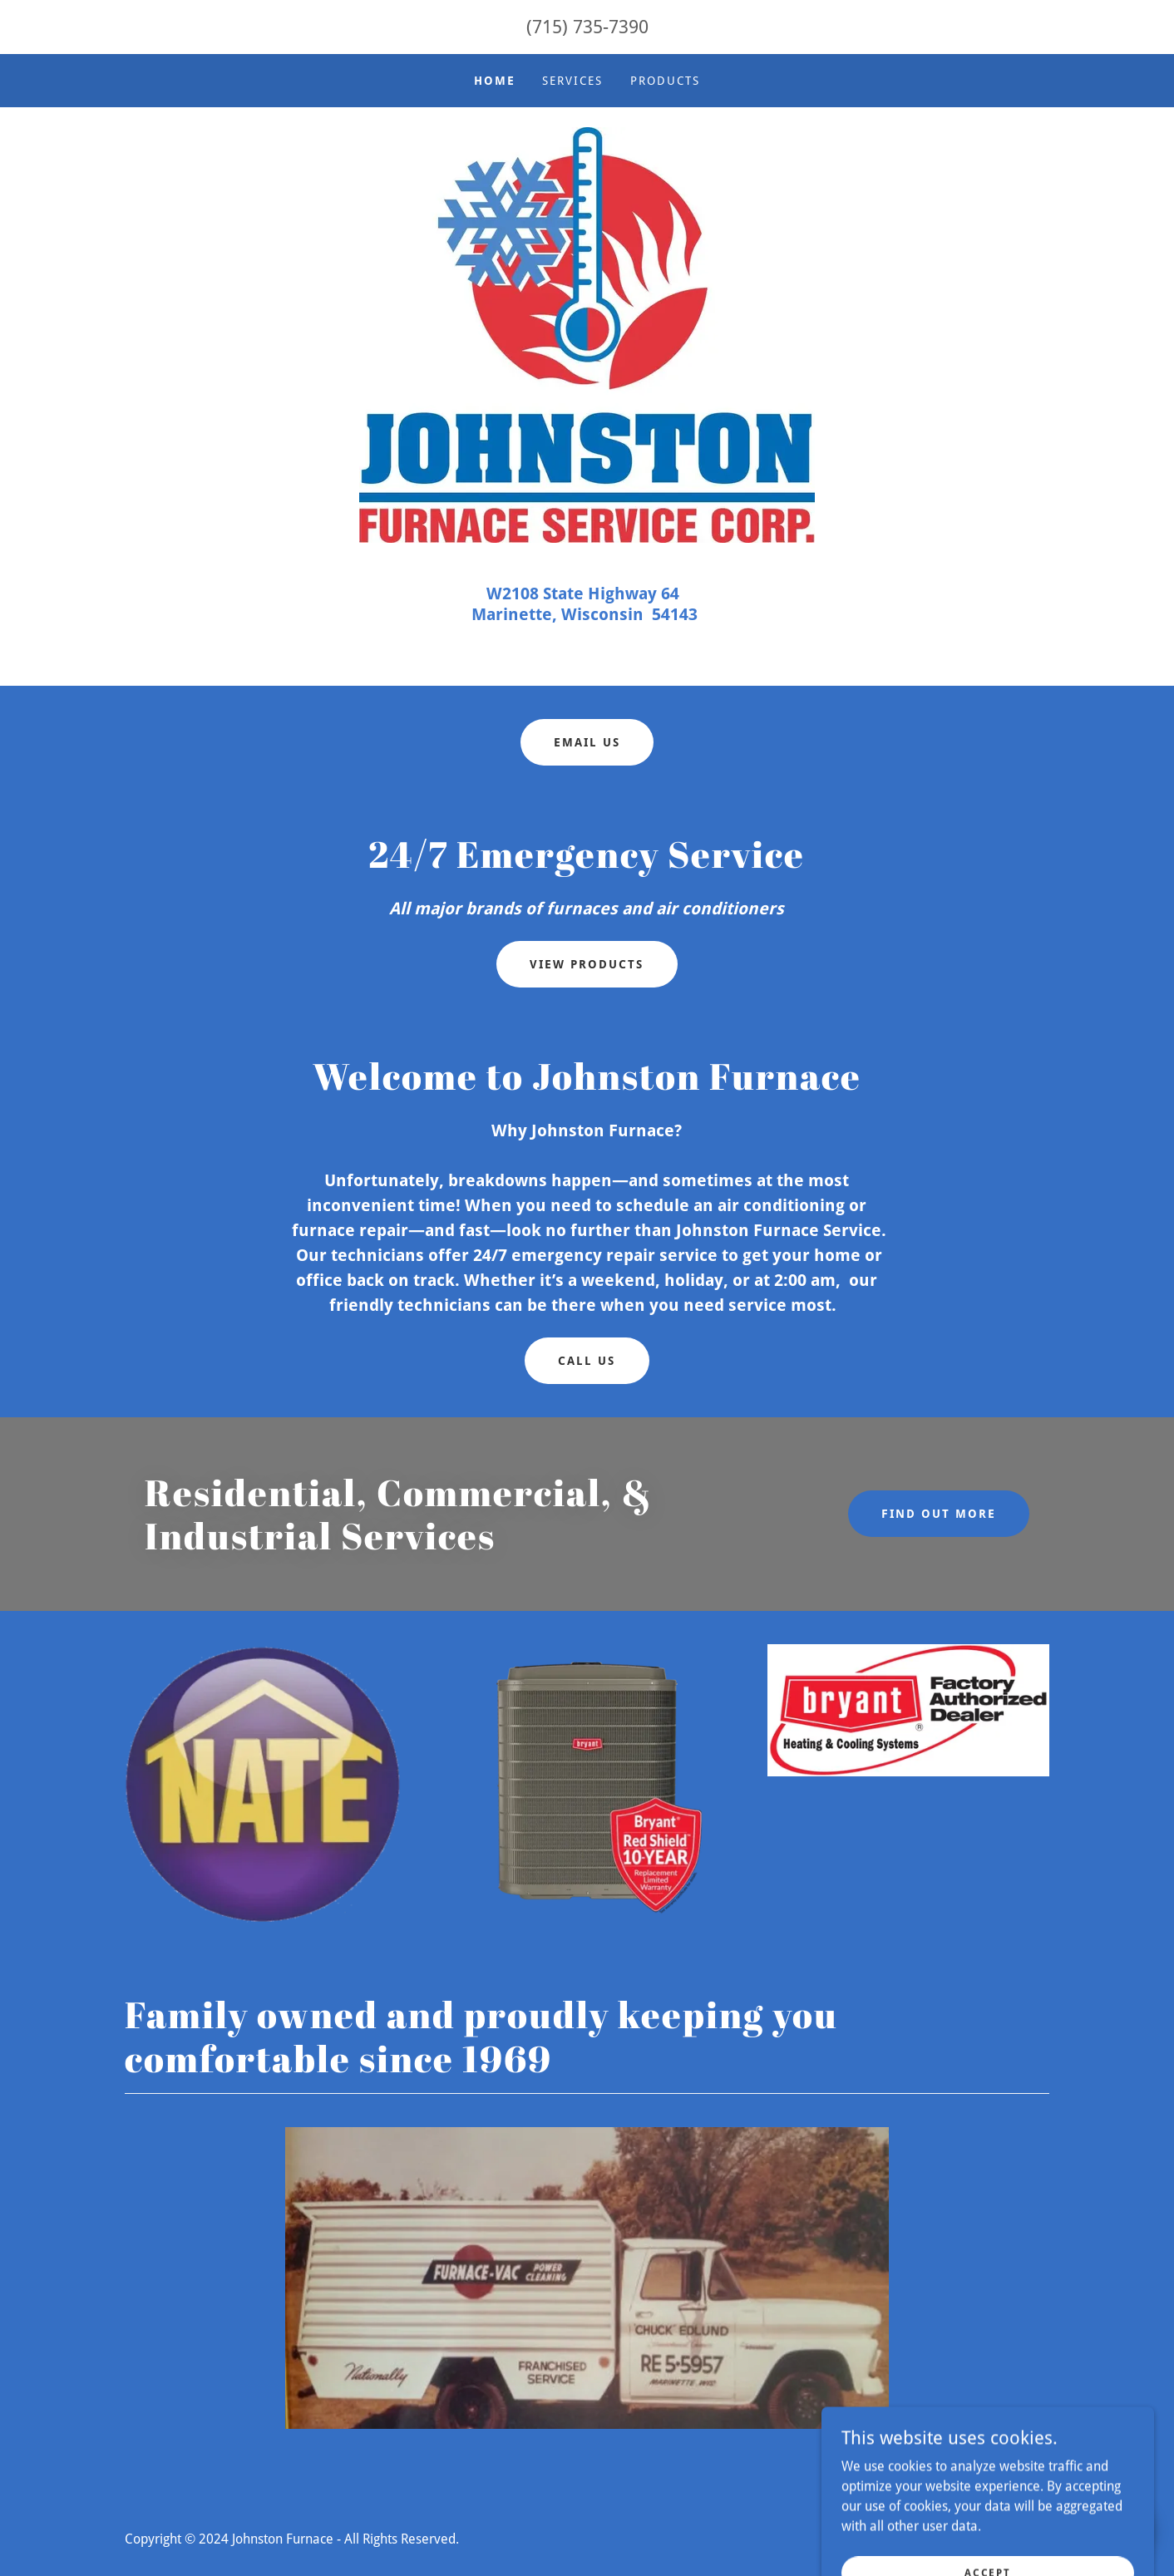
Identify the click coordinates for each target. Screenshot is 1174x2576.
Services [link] (572, 80)
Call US (586, 1360)
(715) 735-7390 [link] (587, 27)
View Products (587, 964)
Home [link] (494, 80)
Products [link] (665, 80)
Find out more (938, 1513)
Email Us (587, 742)
